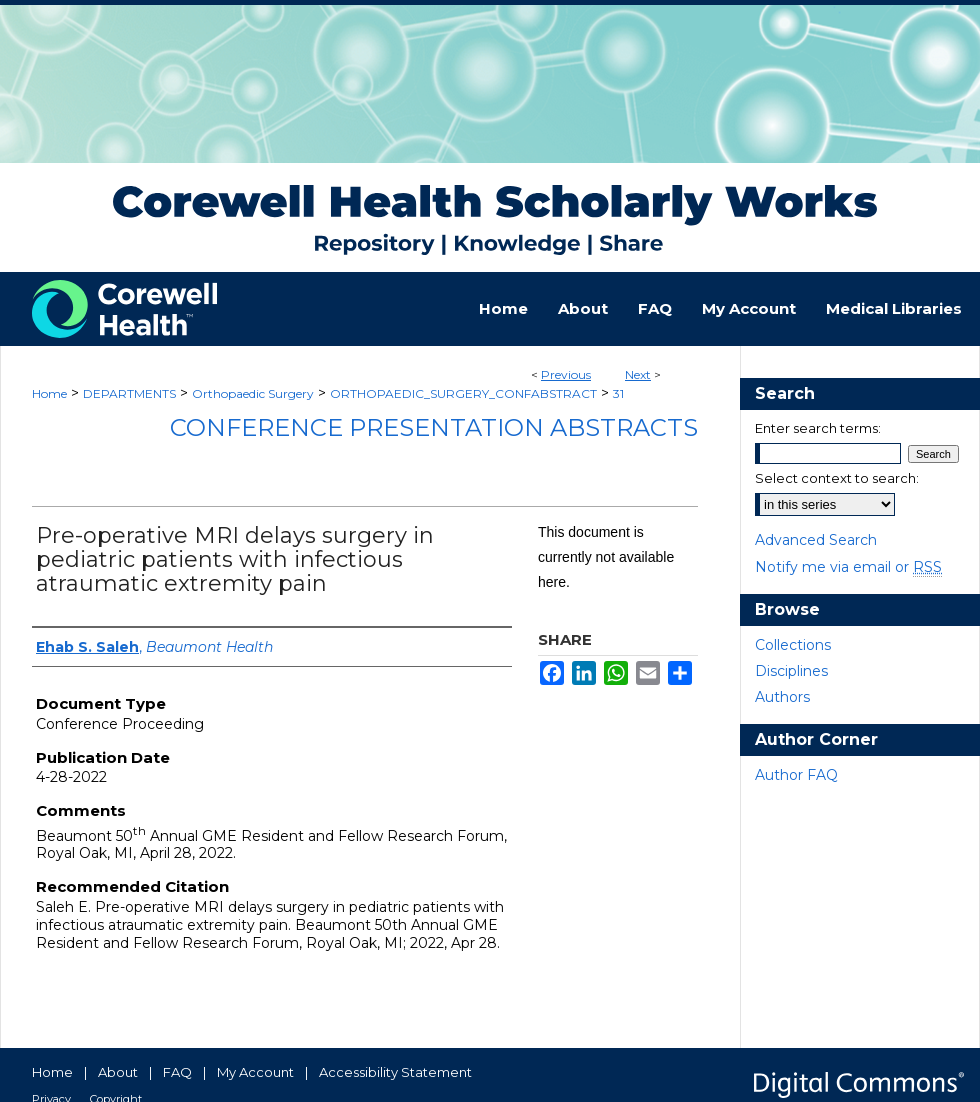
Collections (793, 645)
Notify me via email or (848, 567)
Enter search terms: (818, 428)
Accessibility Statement (395, 1072)
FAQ (177, 1072)
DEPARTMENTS (129, 393)
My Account (255, 1072)
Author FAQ (796, 775)
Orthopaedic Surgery (253, 393)
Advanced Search (816, 540)
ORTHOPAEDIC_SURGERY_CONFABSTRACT (463, 393)
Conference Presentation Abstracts (434, 427)
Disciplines (791, 671)
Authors (782, 697)
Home (49, 393)
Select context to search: (837, 478)
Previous (566, 374)
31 (618, 393)
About (118, 1072)
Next (638, 374)
